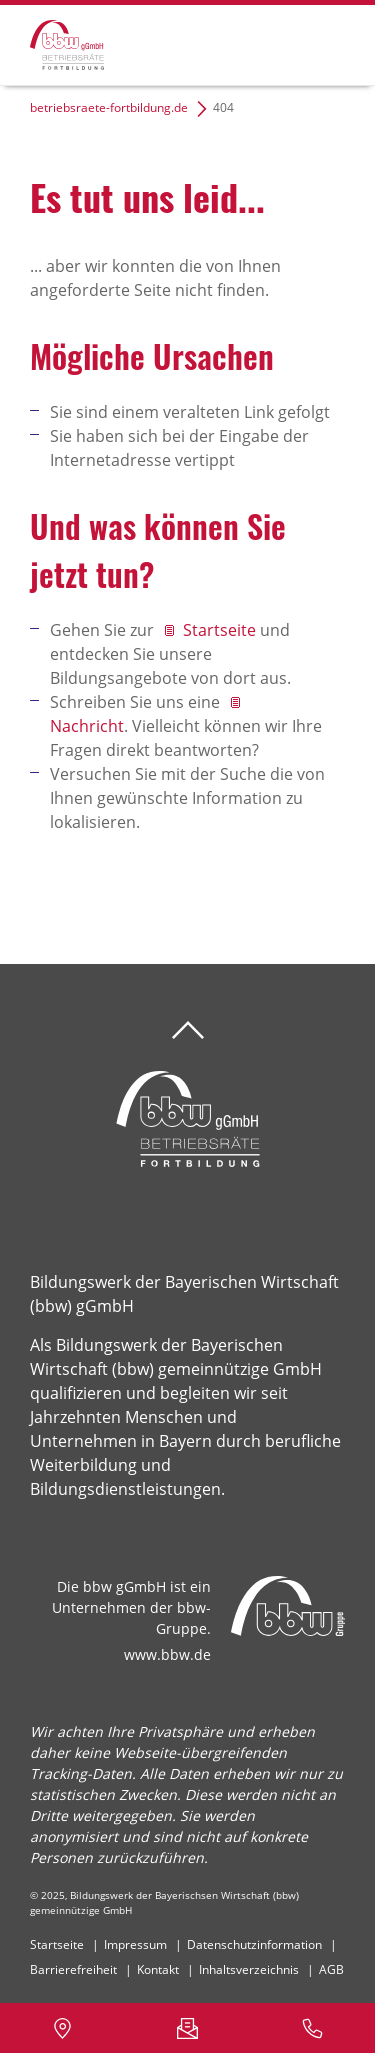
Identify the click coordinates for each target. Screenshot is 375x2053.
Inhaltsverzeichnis (249, 1969)
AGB (331, 1969)
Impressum (135, 1944)
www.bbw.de (167, 1654)
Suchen (259, 42)
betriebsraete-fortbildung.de (109, 107)
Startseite (221, 630)
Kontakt (158, 1969)
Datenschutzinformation (254, 1944)
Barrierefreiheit (73, 1969)
